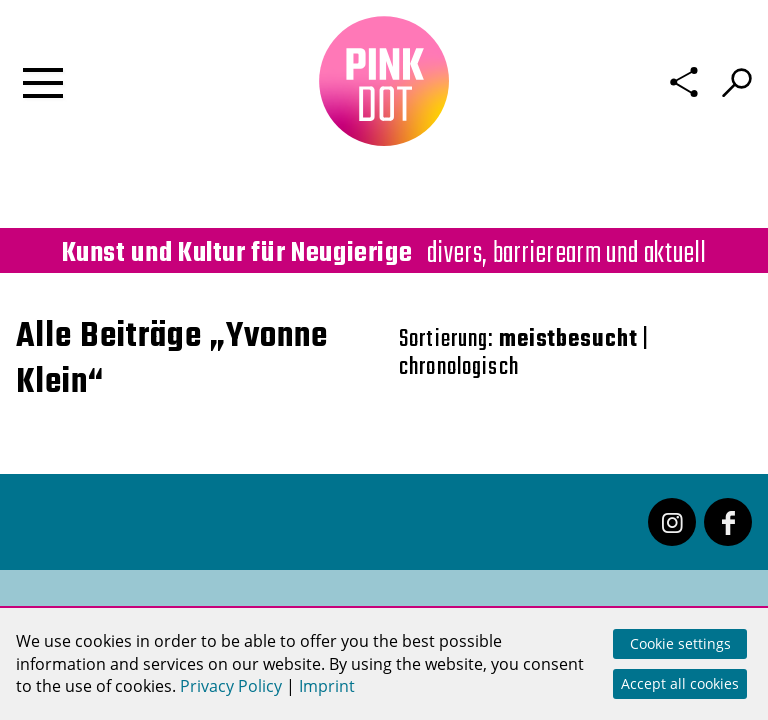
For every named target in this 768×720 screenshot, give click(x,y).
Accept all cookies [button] (680, 683)
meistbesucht (568, 339)
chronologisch (459, 367)
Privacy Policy (231, 686)
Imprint (327, 686)
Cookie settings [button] (680, 643)
